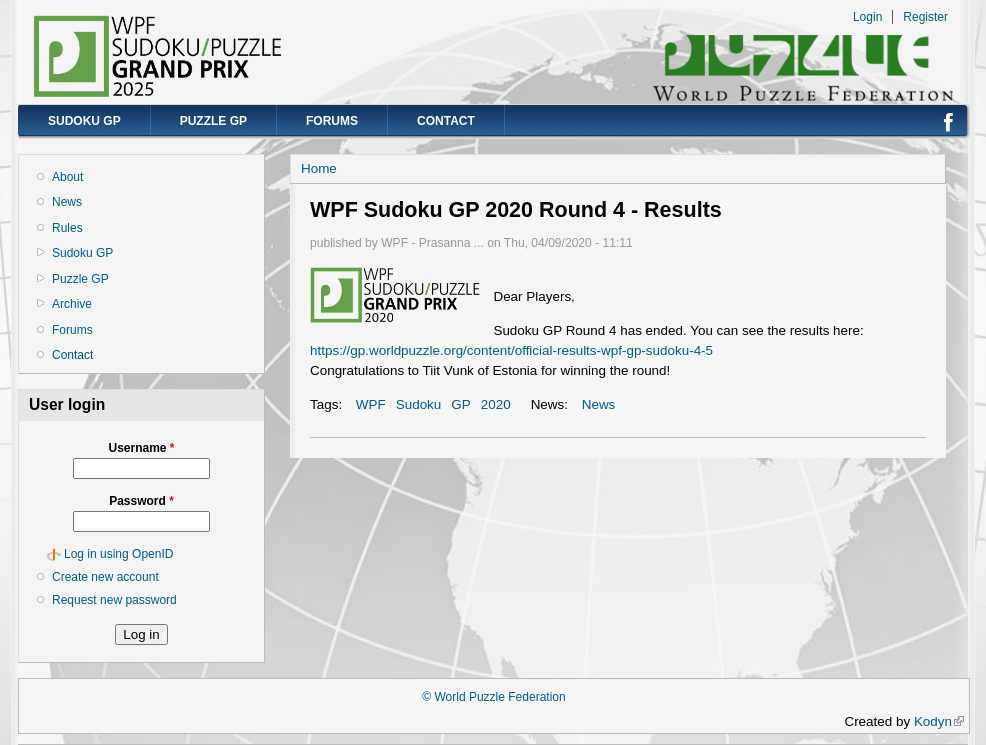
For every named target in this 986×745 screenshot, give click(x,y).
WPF (371, 404)
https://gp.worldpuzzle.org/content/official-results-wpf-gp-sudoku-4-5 (511, 350)
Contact (446, 121)
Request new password (114, 600)
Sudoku (419, 404)
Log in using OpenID (118, 554)
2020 (496, 404)
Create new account (105, 577)
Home (319, 168)
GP (460, 404)
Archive (72, 304)
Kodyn (939, 721)
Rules (67, 228)
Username (141, 448)
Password (141, 501)
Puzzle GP (213, 121)
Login (867, 17)
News (67, 202)
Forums (332, 121)
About (67, 177)
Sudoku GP (84, 121)
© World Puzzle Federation (493, 697)
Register (925, 17)
